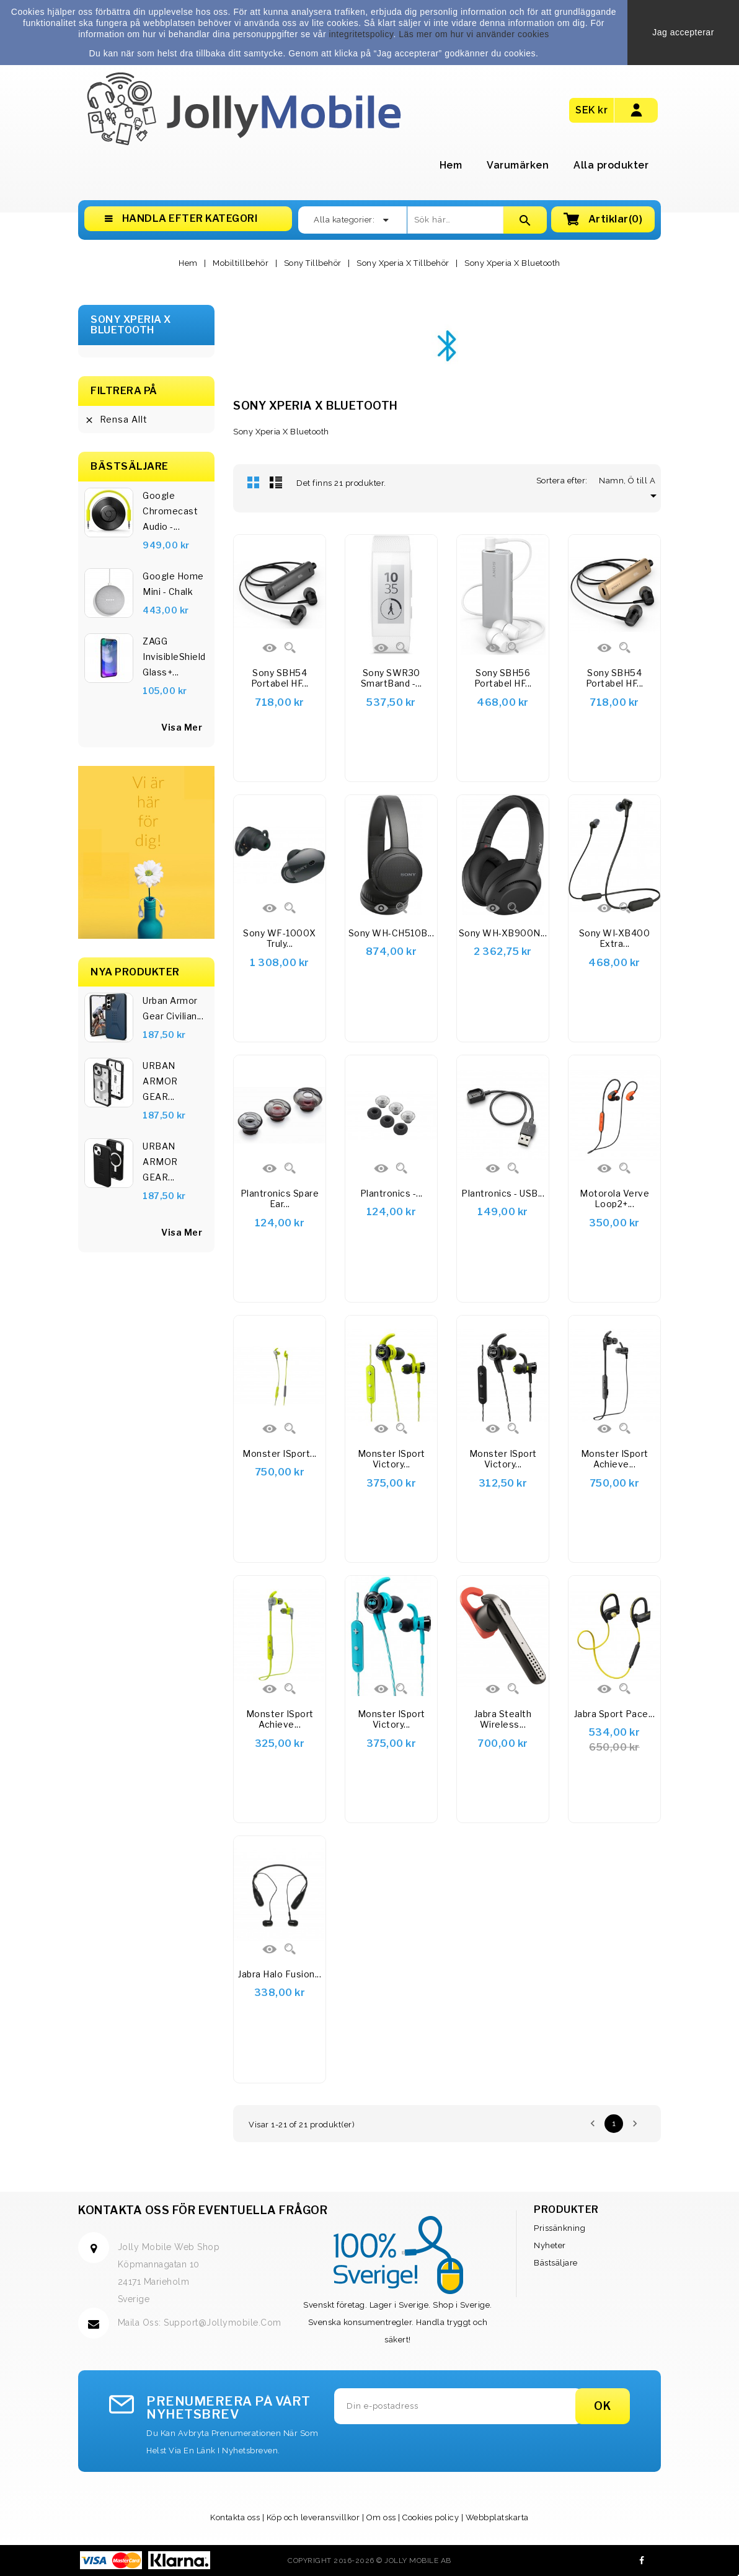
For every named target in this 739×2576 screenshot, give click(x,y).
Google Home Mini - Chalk (173, 584)
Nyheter (550, 2245)
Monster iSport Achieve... (614, 1459)
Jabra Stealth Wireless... (503, 1719)
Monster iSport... (279, 1453)
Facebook (642, 2560)
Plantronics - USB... (502, 1193)
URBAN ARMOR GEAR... (160, 1081)
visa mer (181, 727)
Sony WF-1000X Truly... (279, 938)
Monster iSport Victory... (391, 1459)
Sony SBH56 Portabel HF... (503, 678)
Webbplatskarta (497, 2517)
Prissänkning (559, 2228)
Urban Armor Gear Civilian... (173, 1008)
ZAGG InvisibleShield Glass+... (174, 656)
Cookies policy (430, 2517)
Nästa (635, 2123)
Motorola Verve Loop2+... (614, 1199)
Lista (276, 482)
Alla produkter (610, 165)
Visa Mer (181, 1232)
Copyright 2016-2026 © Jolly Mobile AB (369, 2560)
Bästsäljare (556, 2262)
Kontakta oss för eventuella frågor (202, 2210)
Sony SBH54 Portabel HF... (280, 678)
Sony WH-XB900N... (503, 933)
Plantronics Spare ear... (280, 1199)
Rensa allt (116, 419)
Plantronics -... (391, 1193)
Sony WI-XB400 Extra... (614, 938)
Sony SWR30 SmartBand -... (391, 678)
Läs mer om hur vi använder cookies (474, 34)
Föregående (592, 2123)
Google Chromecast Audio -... (170, 511)
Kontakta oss (235, 2517)
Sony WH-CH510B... (391, 933)
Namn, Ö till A (630, 480)
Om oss (381, 2517)
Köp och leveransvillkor (313, 2517)
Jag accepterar (683, 32)
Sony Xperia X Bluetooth (131, 325)
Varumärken (518, 165)
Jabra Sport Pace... (614, 1713)
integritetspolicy (361, 34)
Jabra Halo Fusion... (279, 1974)
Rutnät (253, 482)
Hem (451, 165)
